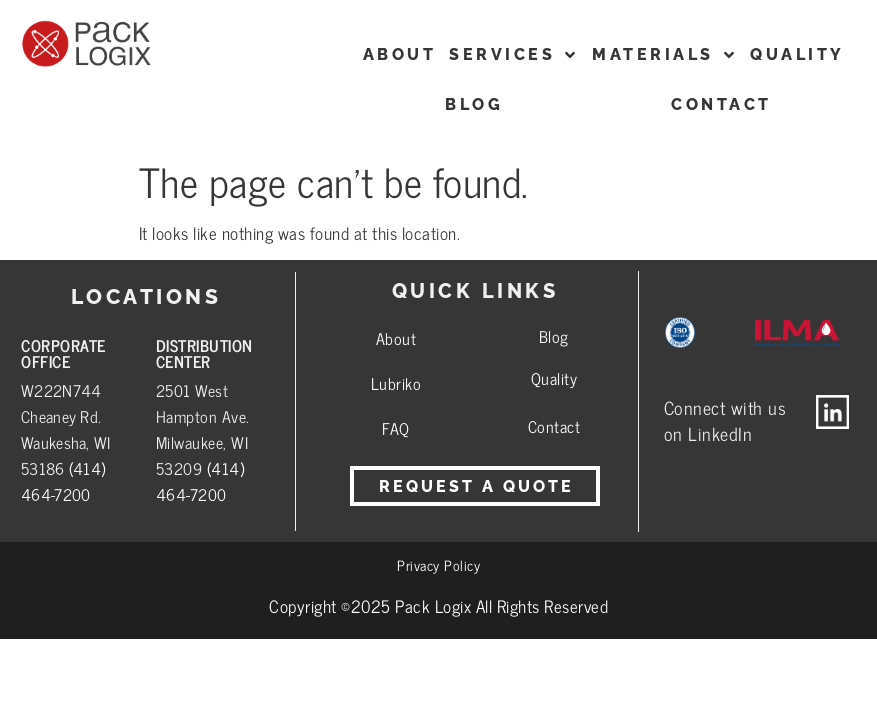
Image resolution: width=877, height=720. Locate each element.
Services (514, 55)
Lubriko (396, 383)
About (396, 338)
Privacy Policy (438, 565)
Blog (474, 104)
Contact (554, 426)
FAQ (396, 428)
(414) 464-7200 (63, 481)
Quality (797, 54)
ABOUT (400, 54)
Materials (664, 55)
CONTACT (721, 104)
